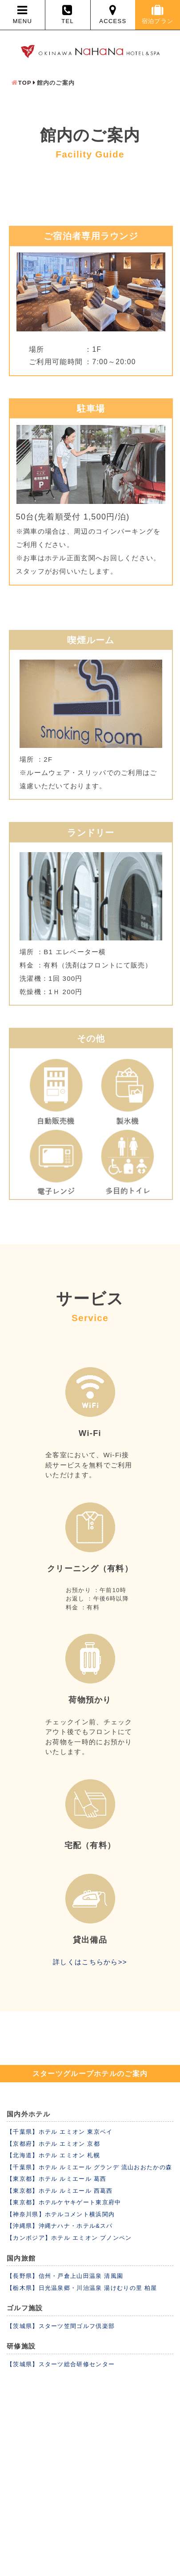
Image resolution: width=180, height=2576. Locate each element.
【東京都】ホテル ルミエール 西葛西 (60, 2190)
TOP (25, 82)
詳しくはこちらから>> (90, 1962)
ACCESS (113, 14)
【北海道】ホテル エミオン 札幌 (53, 2155)
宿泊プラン (157, 14)
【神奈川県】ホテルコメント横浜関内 (61, 2214)
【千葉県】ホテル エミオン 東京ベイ (60, 2131)
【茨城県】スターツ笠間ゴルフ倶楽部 (61, 2326)
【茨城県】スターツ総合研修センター (61, 2364)
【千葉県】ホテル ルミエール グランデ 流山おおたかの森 (89, 2167)
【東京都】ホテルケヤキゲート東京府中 (64, 2202)
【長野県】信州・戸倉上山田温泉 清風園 (65, 2276)
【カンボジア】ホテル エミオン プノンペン (69, 2237)
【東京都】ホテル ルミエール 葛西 (56, 2178)
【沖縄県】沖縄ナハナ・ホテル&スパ (60, 2225)
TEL (67, 14)
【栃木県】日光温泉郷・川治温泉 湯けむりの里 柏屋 (82, 2288)
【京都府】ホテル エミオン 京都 (53, 2143)
